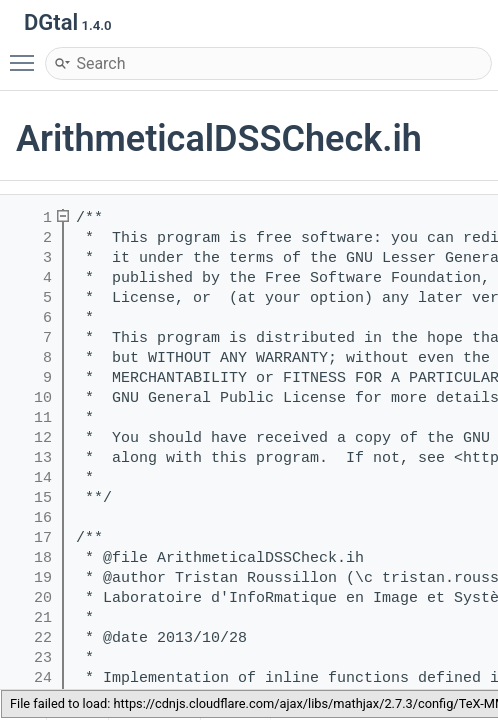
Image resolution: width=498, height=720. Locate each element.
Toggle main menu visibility (27, 54)
